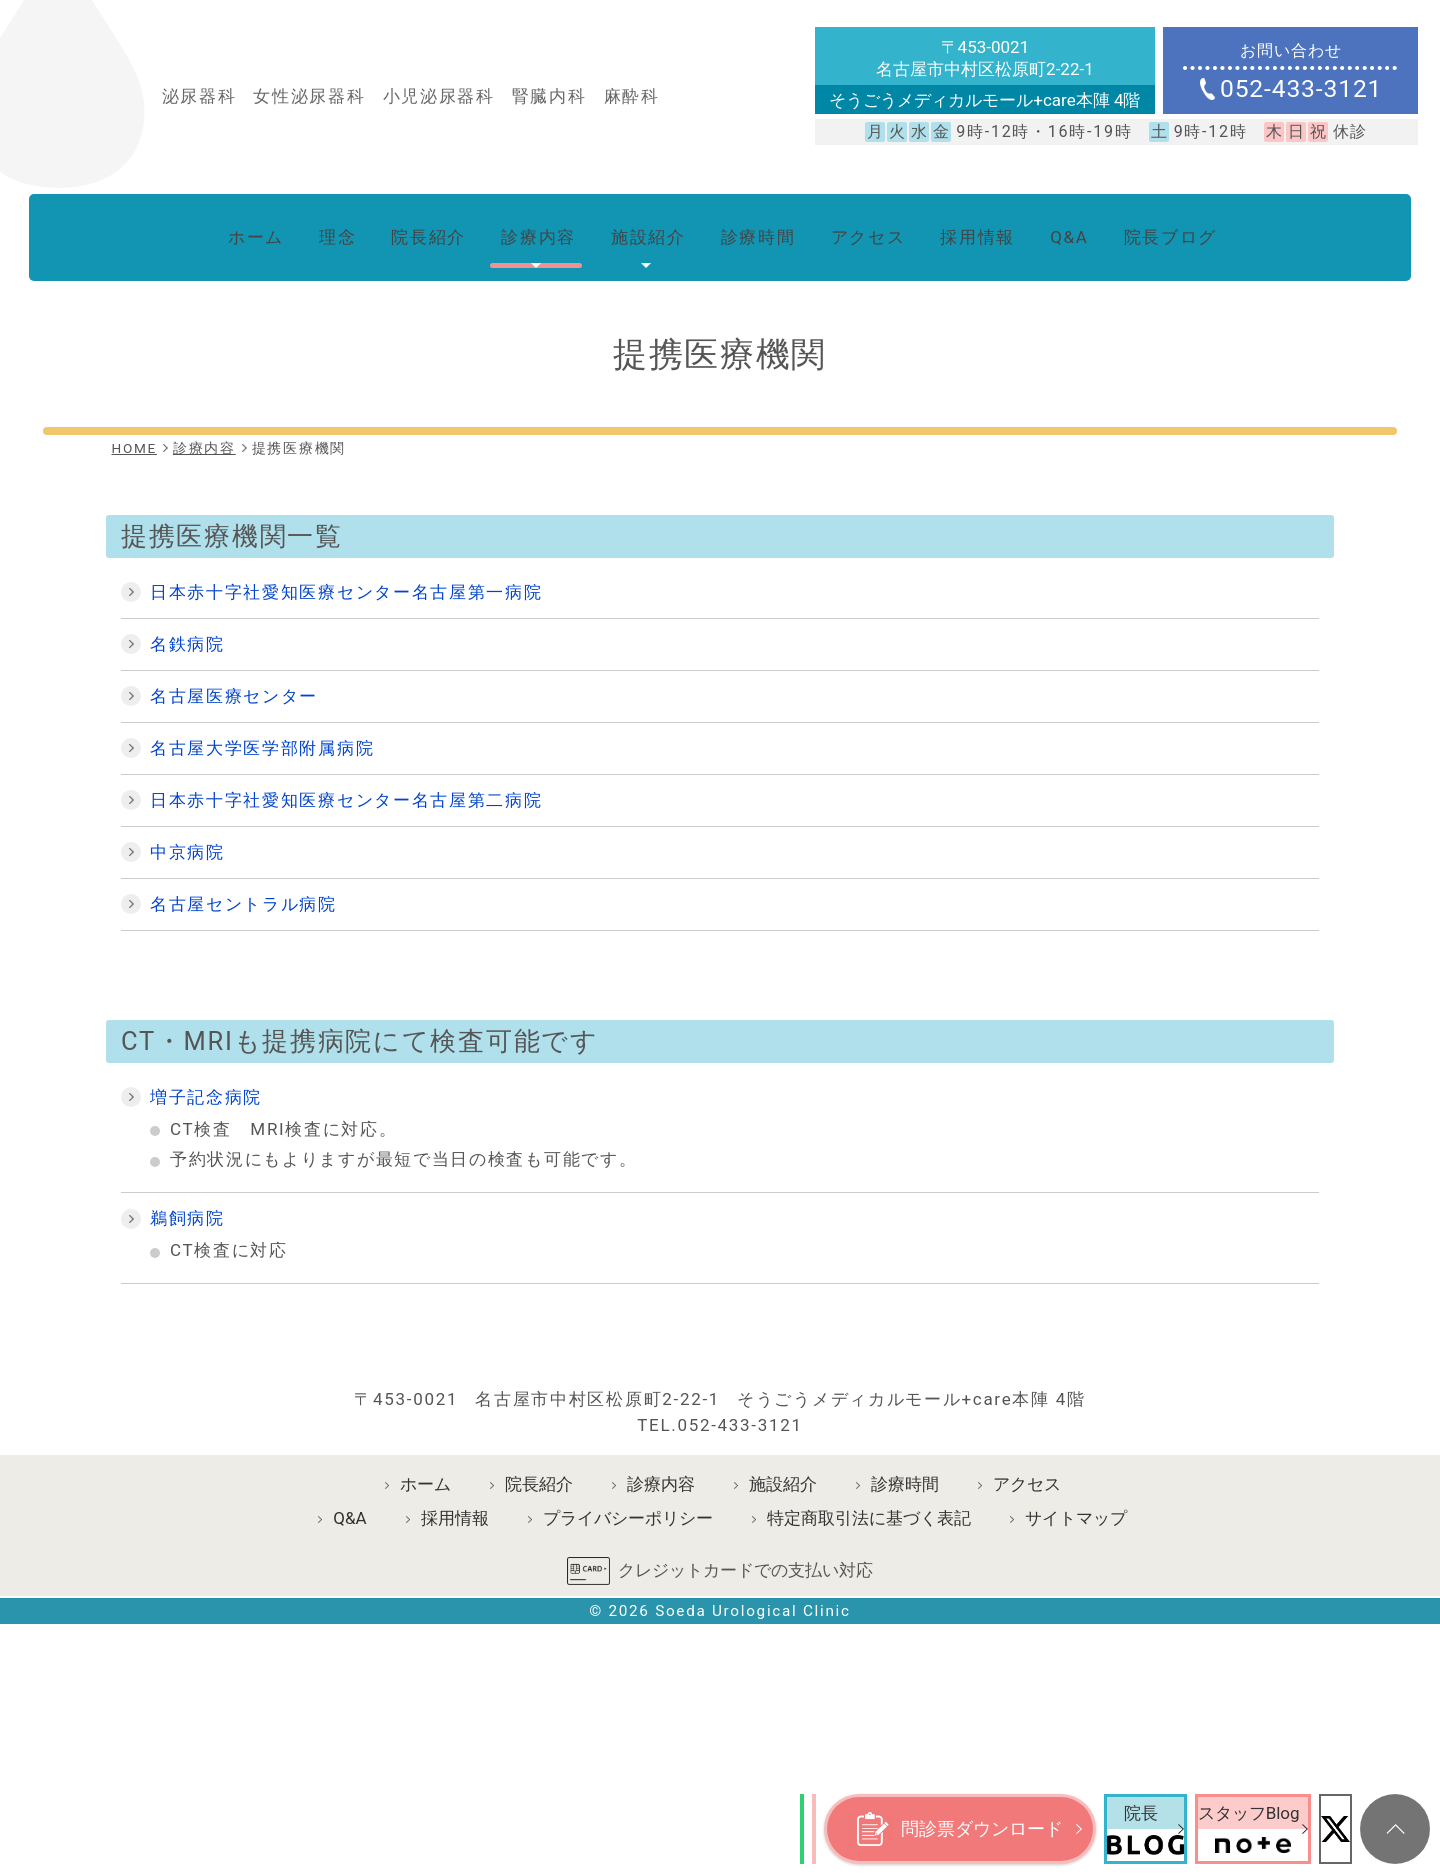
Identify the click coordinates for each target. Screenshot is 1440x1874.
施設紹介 (640, 229)
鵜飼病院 (187, 1202)
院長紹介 (405, 229)
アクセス (875, 229)
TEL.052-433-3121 (720, 1598)
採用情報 (992, 229)
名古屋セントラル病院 (243, 887)
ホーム (222, 229)
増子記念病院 (206, 1080)
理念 (308, 229)
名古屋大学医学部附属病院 (262, 731)
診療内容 (523, 229)
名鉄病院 (187, 627)
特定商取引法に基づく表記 (869, 1692)
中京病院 (187, 835)
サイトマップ (1076, 1692)
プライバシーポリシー (628, 1692)
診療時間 (757, 229)
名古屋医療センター (234, 679)
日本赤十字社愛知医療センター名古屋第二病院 (346, 783)
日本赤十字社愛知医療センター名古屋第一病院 (346, 575)
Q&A (1090, 229)
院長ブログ (1197, 229)
